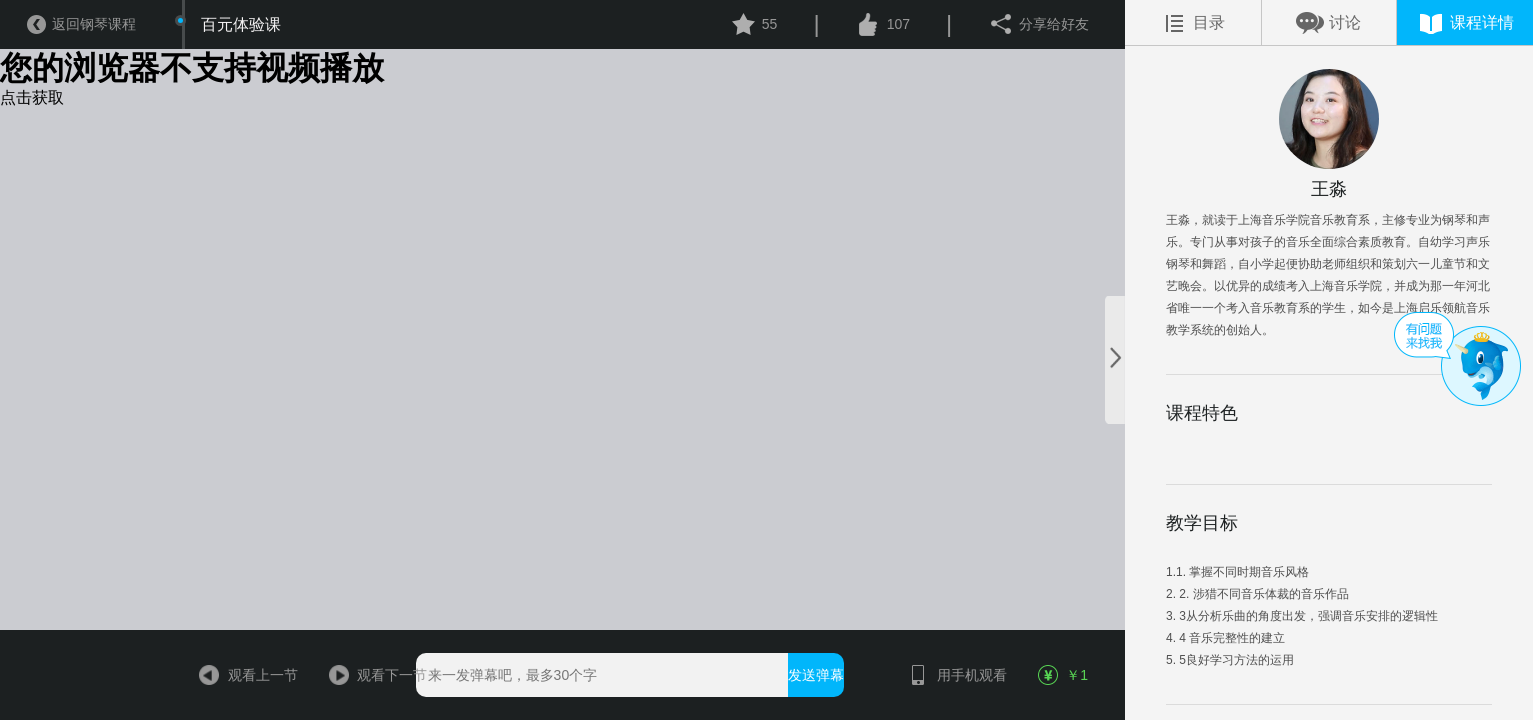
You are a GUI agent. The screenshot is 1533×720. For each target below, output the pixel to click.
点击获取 (32, 97)
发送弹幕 (816, 675)
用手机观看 (951, 675)
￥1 (1063, 675)
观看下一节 (371, 675)
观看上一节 (242, 675)
